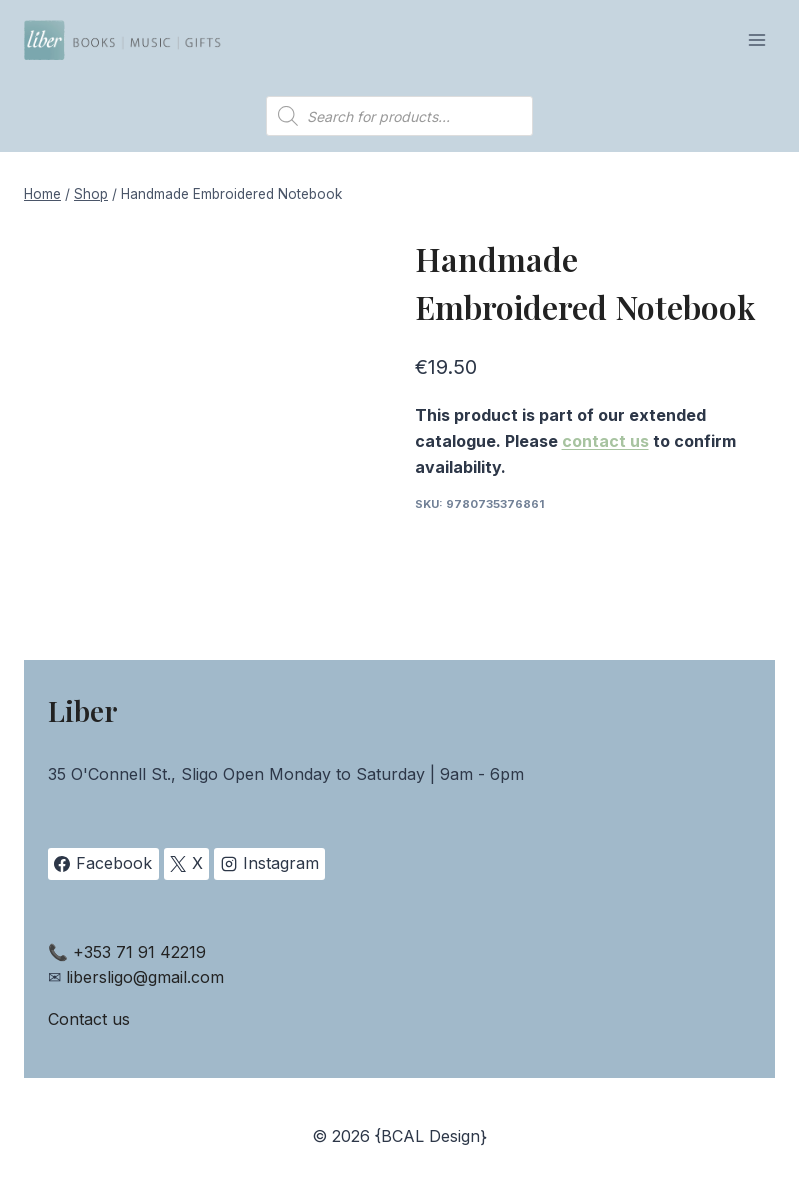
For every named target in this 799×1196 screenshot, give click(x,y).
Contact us (89, 1019)
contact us (605, 441)
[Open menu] (756, 39)
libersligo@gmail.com (145, 977)
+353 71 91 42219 (139, 952)
